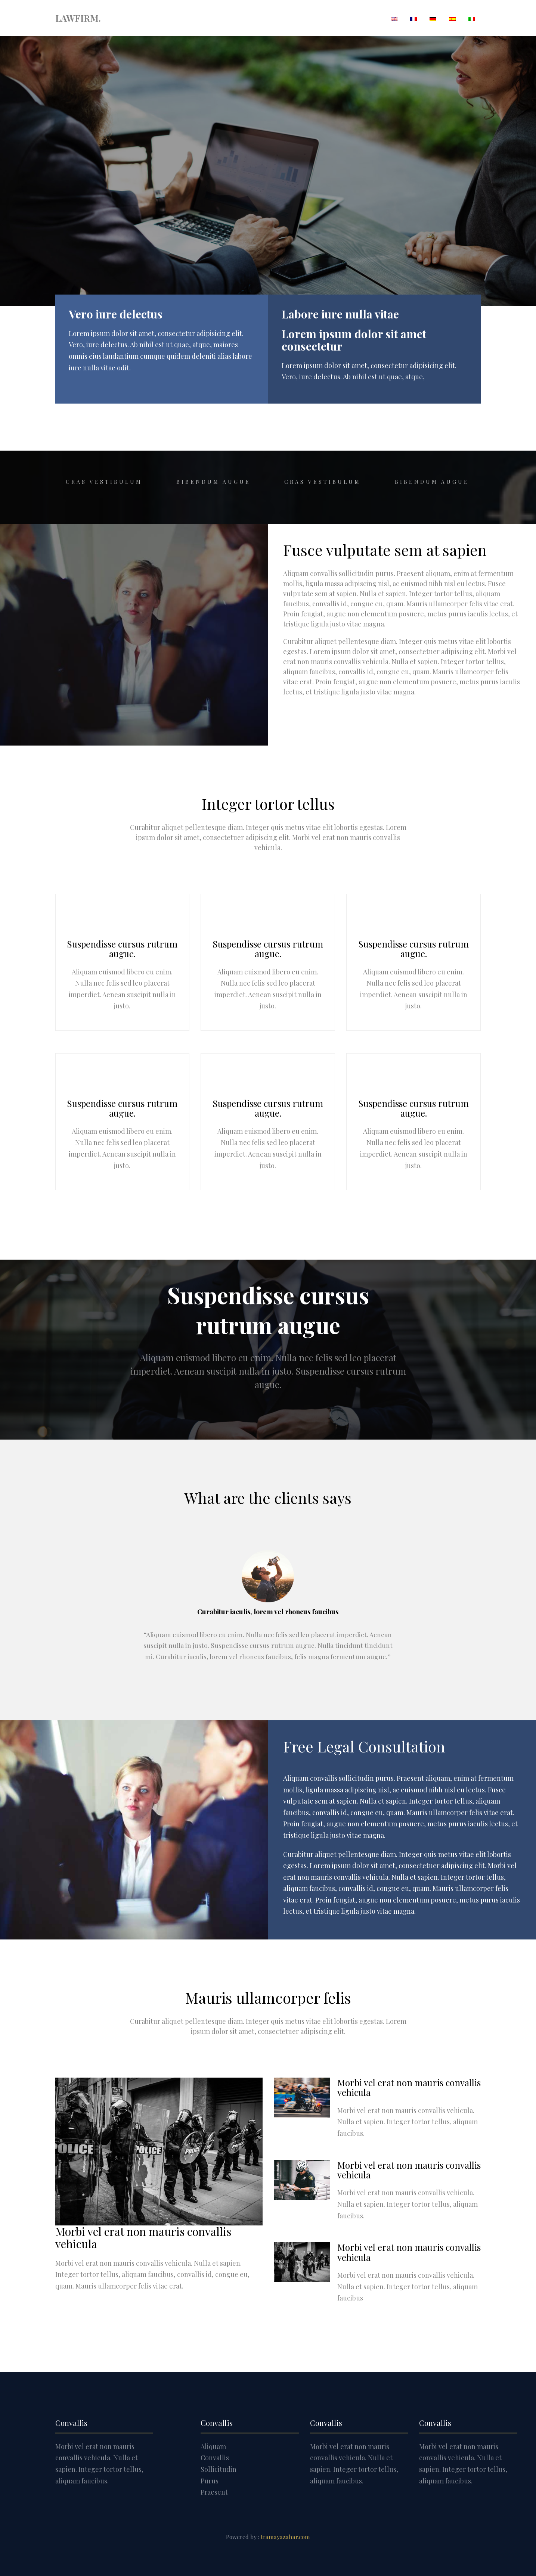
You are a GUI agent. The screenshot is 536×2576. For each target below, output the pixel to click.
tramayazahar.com (285, 2537)
